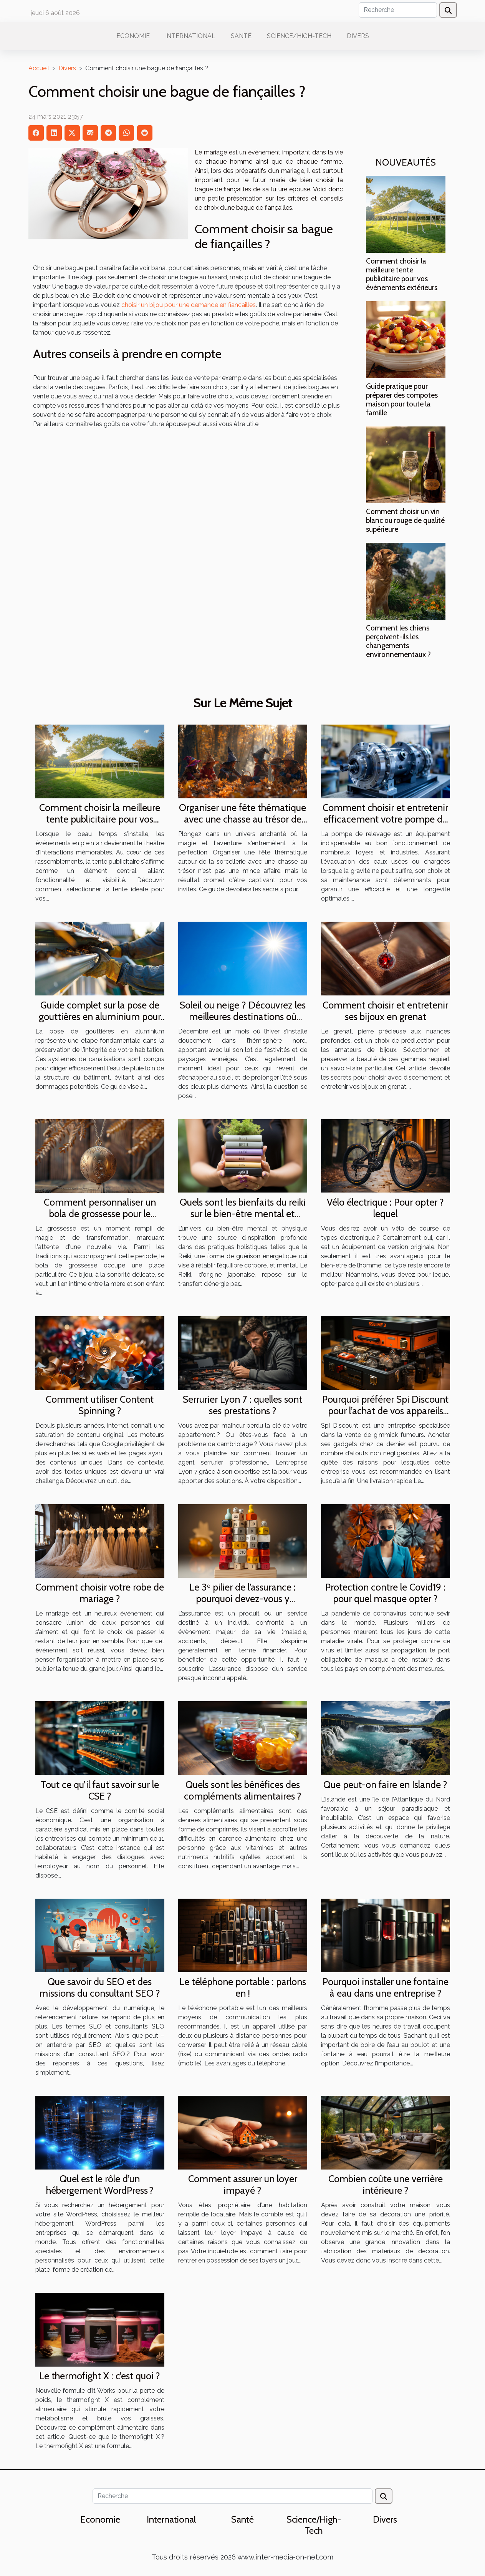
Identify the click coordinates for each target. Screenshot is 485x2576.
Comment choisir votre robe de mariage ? (99, 1592)
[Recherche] (398, 10)
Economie (133, 36)
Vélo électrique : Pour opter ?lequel (385, 1207)
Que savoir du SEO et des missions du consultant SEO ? (99, 1987)
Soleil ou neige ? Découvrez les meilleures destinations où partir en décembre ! (243, 1016)
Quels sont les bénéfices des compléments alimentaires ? (242, 1790)
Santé (241, 36)
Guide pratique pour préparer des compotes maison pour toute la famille (402, 399)
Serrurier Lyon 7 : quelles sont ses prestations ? (242, 1405)
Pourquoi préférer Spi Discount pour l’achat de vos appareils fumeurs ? (385, 1410)
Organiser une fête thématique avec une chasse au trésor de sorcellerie (242, 819)
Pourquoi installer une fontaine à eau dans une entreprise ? (386, 1987)
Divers (358, 36)
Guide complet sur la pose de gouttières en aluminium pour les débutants (100, 1016)
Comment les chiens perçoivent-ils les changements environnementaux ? (398, 641)
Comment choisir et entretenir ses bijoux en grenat (385, 1010)
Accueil (38, 68)
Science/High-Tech (299, 36)
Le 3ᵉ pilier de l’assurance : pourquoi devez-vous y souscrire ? (242, 1598)
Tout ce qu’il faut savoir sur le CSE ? (100, 1790)
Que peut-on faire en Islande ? (385, 1784)
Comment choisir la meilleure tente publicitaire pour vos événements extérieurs (401, 274)
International (190, 36)
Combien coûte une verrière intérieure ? (385, 2184)
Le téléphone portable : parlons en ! (242, 1987)
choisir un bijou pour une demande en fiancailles (188, 305)
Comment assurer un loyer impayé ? (242, 2184)
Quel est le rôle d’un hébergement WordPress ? (100, 2184)
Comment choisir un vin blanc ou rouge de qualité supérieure (405, 520)
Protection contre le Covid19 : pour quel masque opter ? (385, 1592)
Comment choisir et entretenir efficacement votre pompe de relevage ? (385, 819)
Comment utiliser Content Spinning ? (100, 1405)
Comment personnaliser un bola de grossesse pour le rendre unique (100, 1213)
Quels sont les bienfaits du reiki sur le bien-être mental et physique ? (243, 1213)
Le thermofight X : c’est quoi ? (99, 2376)
